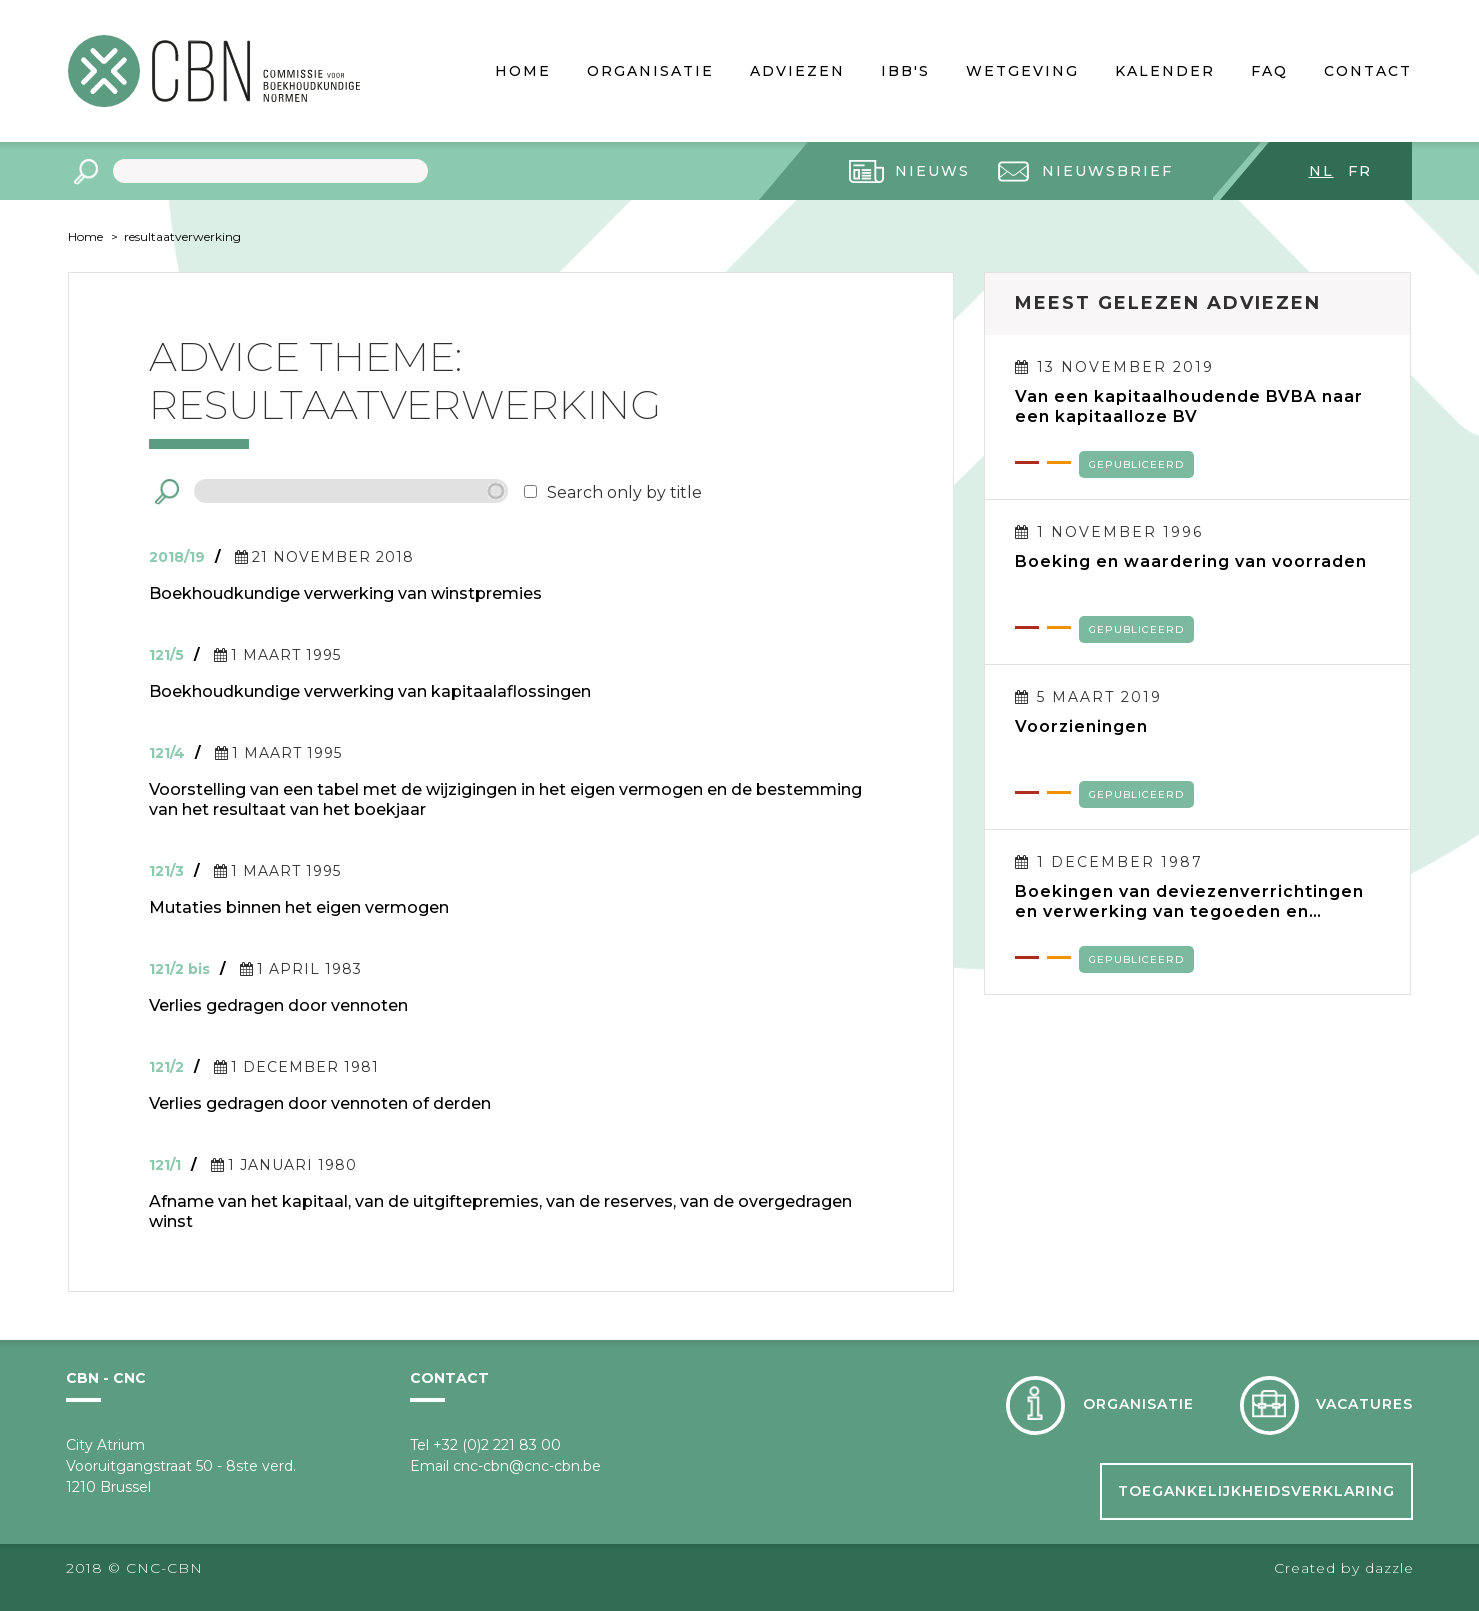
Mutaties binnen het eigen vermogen (299, 907)
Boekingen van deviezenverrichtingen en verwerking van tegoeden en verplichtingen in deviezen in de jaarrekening (1189, 902)
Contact (1368, 71)
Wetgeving (1022, 71)
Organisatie (650, 71)
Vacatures (1364, 1404)
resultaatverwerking (182, 236)
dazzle (1389, 1568)
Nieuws (932, 171)
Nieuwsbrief (1107, 171)
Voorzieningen (1081, 726)
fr (1360, 171)
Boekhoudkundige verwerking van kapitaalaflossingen (370, 691)
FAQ (1269, 71)
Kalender (1165, 71)
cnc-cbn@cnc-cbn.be (527, 1466)
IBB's (905, 71)
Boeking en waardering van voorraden (1191, 561)
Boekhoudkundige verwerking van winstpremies (345, 593)
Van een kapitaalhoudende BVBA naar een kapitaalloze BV (1189, 407)
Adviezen (797, 71)
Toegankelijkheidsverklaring (1256, 1491)
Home (523, 71)
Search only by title (624, 492)
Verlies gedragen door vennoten (278, 1005)
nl (1321, 171)
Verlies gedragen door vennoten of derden (320, 1103)
